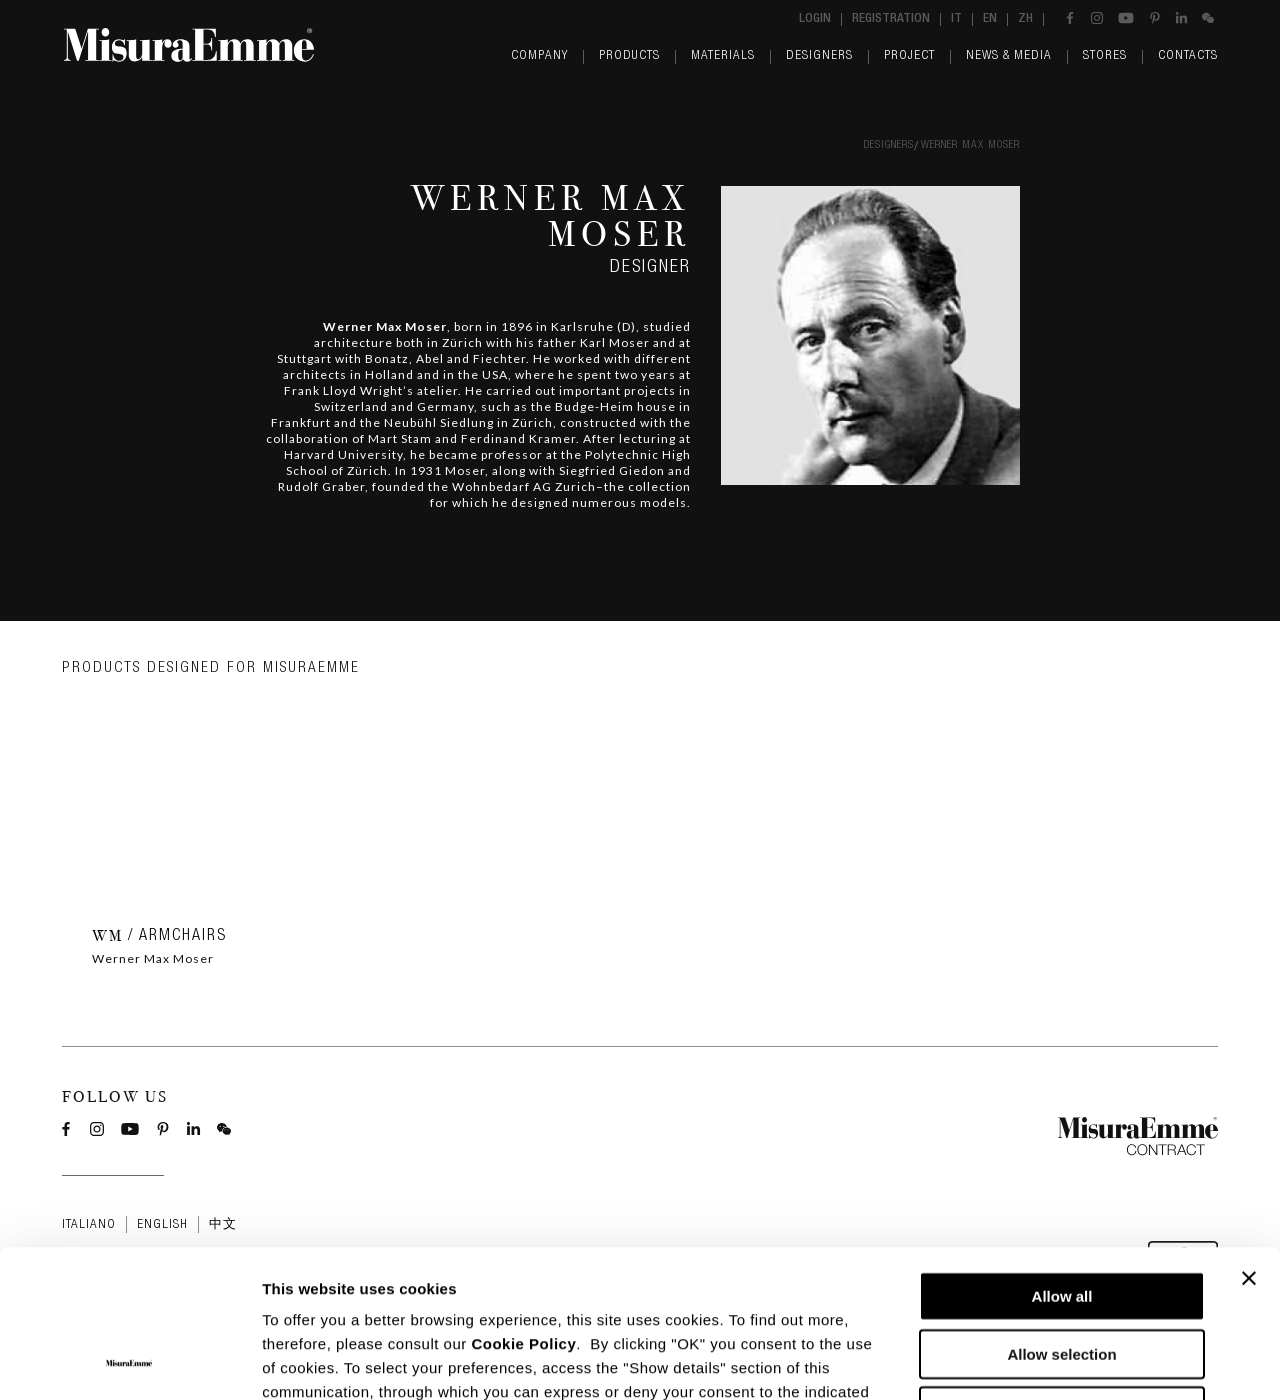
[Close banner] (1249, 1140)
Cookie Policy (523, 1205)
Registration (891, 19)
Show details (1049, 1360)
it (956, 19)
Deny (1062, 1272)
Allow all (1062, 1157)
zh (1025, 19)
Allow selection (1061, 1215)
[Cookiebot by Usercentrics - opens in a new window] (129, 1361)
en (990, 19)
